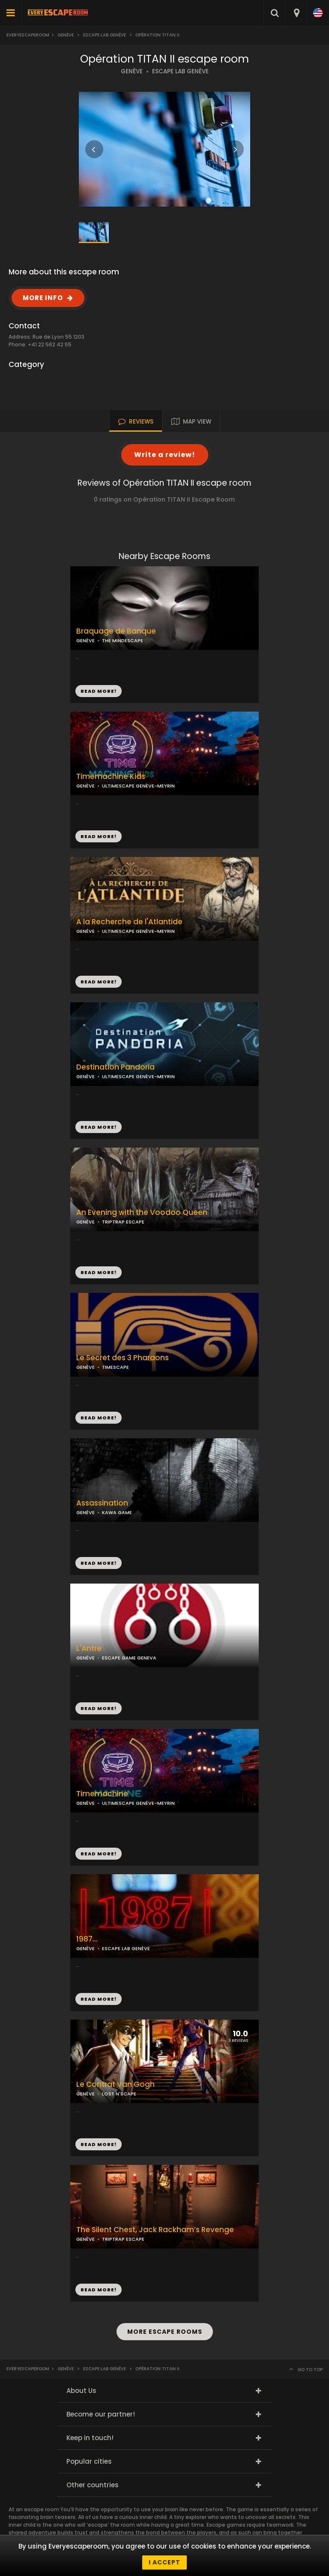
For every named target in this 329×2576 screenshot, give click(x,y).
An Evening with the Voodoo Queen (141, 1212)
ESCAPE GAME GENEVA (129, 1657)
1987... (87, 1939)
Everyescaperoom (27, 35)
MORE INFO (43, 297)
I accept (164, 2562)
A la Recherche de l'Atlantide (129, 921)
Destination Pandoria (115, 1067)
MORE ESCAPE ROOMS (164, 2331)
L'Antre (89, 1648)
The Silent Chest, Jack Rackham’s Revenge (155, 2229)
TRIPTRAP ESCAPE (123, 1221)
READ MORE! (99, 836)
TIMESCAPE (115, 1367)
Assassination (102, 1503)
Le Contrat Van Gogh (115, 2084)
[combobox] (296, 13)
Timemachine (102, 1793)
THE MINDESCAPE (122, 640)
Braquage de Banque (116, 631)
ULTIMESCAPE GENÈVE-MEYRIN (138, 785)
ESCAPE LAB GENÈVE (180, 71)
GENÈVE (132, 71)
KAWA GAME (117, 1512)
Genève (65, 35)
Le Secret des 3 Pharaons (122, 1357)
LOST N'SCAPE (119, 2093)
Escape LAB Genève (104, 35)
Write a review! (164, 455)
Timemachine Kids (110, 776)
